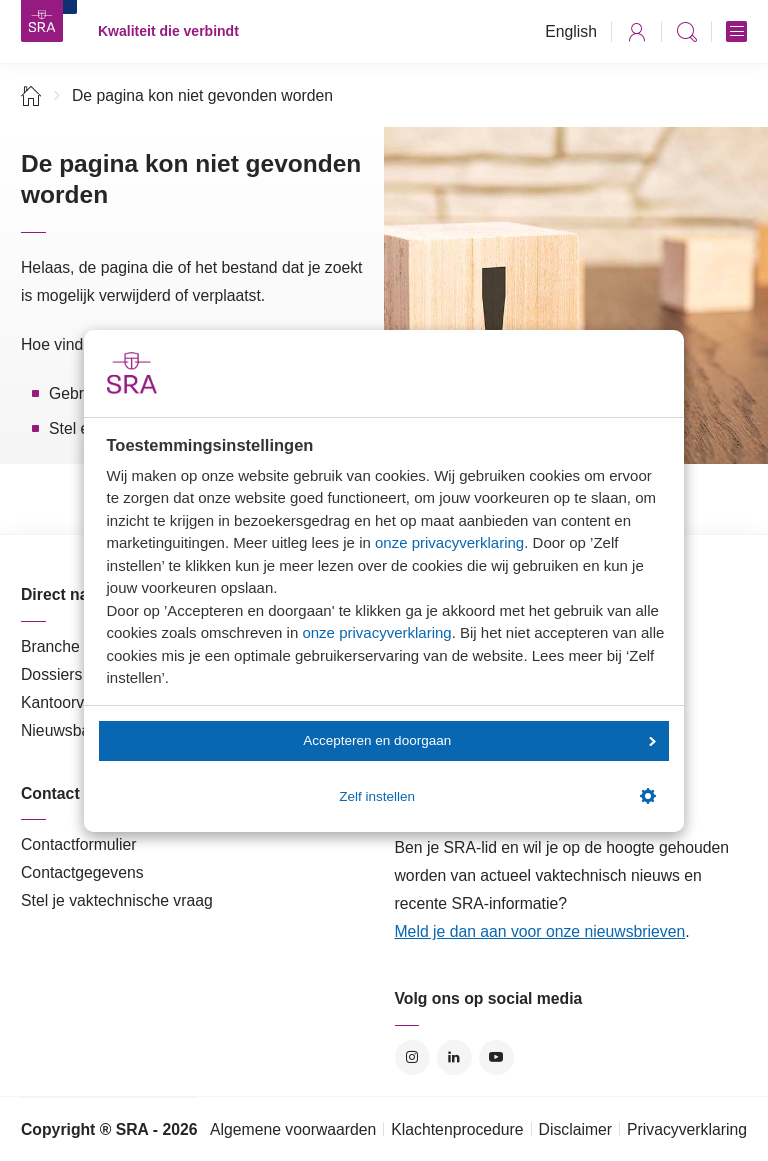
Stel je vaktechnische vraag (117, 900)
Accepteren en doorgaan (479, 740)
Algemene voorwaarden (293, 1129)
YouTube (496, 1057)
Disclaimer (576, 1129)
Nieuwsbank (64, 730)
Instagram (412, 1057)
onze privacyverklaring (449, 542)
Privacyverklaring (687, 1129)
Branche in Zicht (78, 646)
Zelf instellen (497, 796)
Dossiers (51, 674)
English (571, 31)
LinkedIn (454, 1057)
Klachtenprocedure (457, 1129)
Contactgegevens (82, 872)
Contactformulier (79, 844)
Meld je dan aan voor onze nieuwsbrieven (540, 931)
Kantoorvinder (70, 702)
